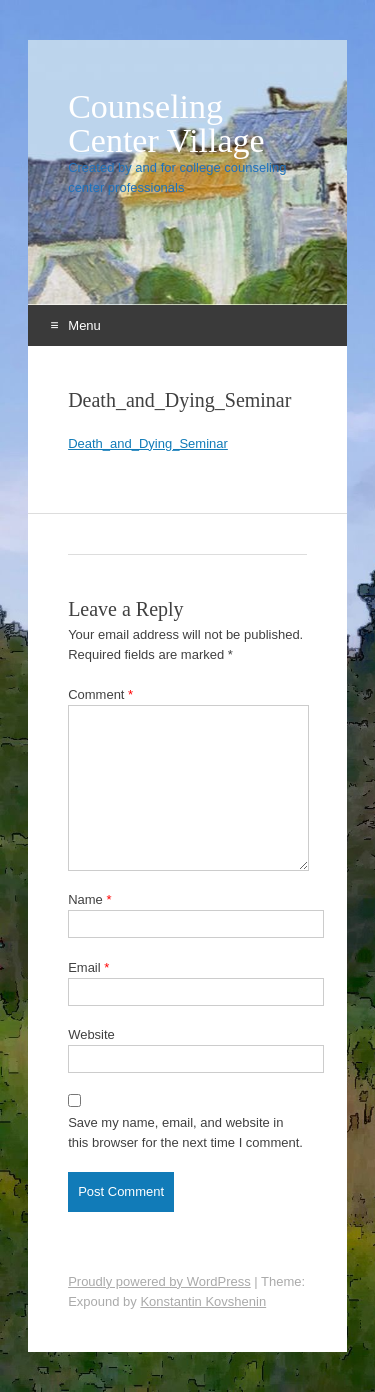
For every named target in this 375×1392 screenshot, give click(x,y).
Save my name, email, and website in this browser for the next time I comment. (185, 1132)
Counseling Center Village (166, 124)
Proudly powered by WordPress (159, 1281)
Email (88, 967)
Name (89, 899)
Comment (100, 694)
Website (91, 1034)
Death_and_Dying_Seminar (148, 443)
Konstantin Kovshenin (203, 1301)
